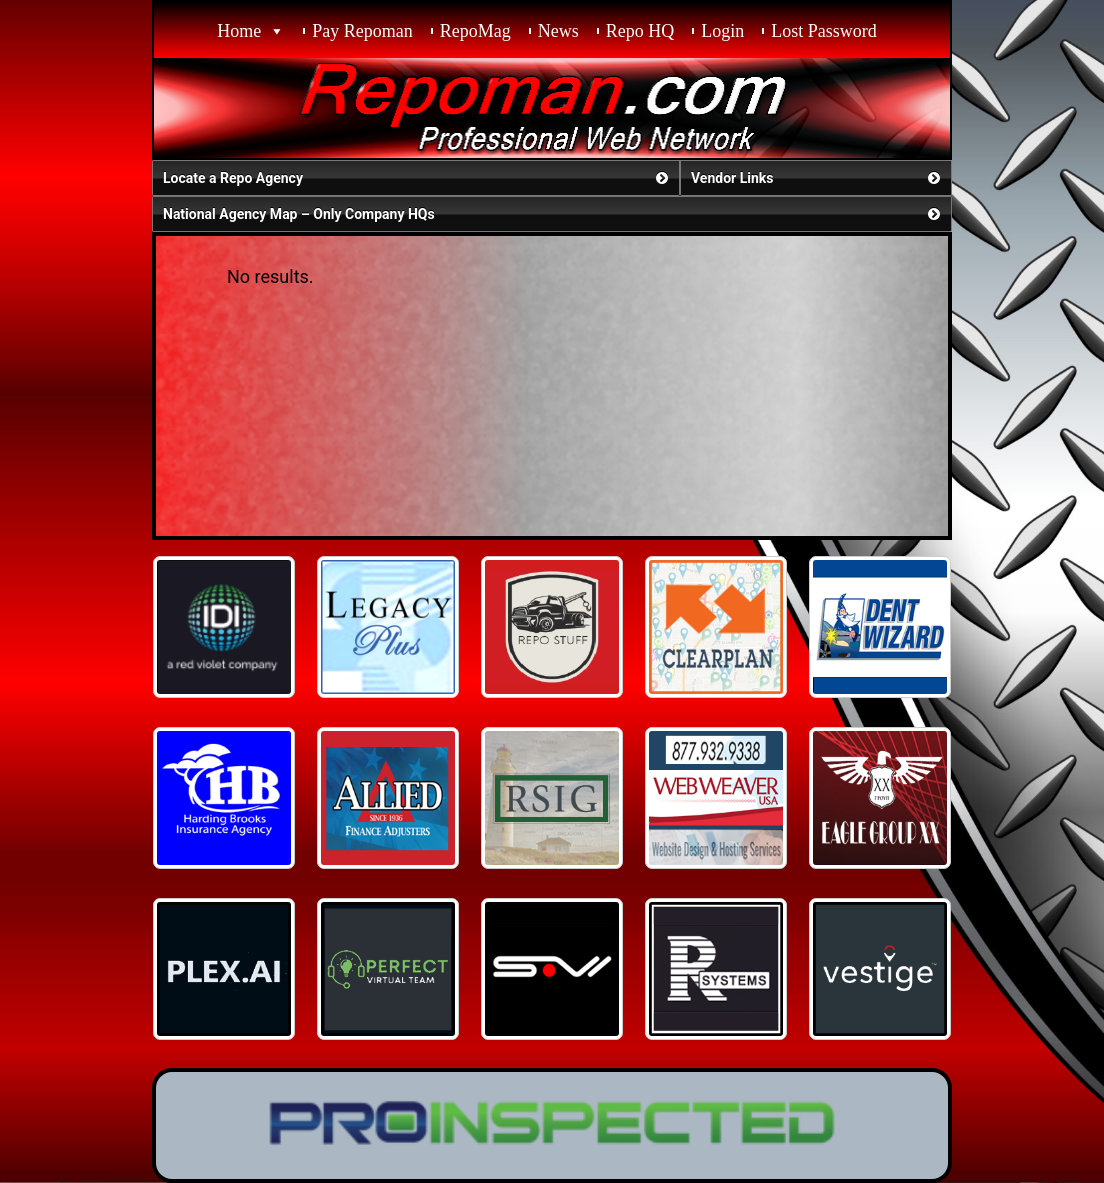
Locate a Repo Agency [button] (417, 178)
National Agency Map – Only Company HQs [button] (553, 214)
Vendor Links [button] (817, 178)
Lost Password (824, 31)
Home (239, 31)
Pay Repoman (362, 31)
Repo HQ (640, 31)
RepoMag (475, 31)
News (558, 31)
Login (722, 31)
